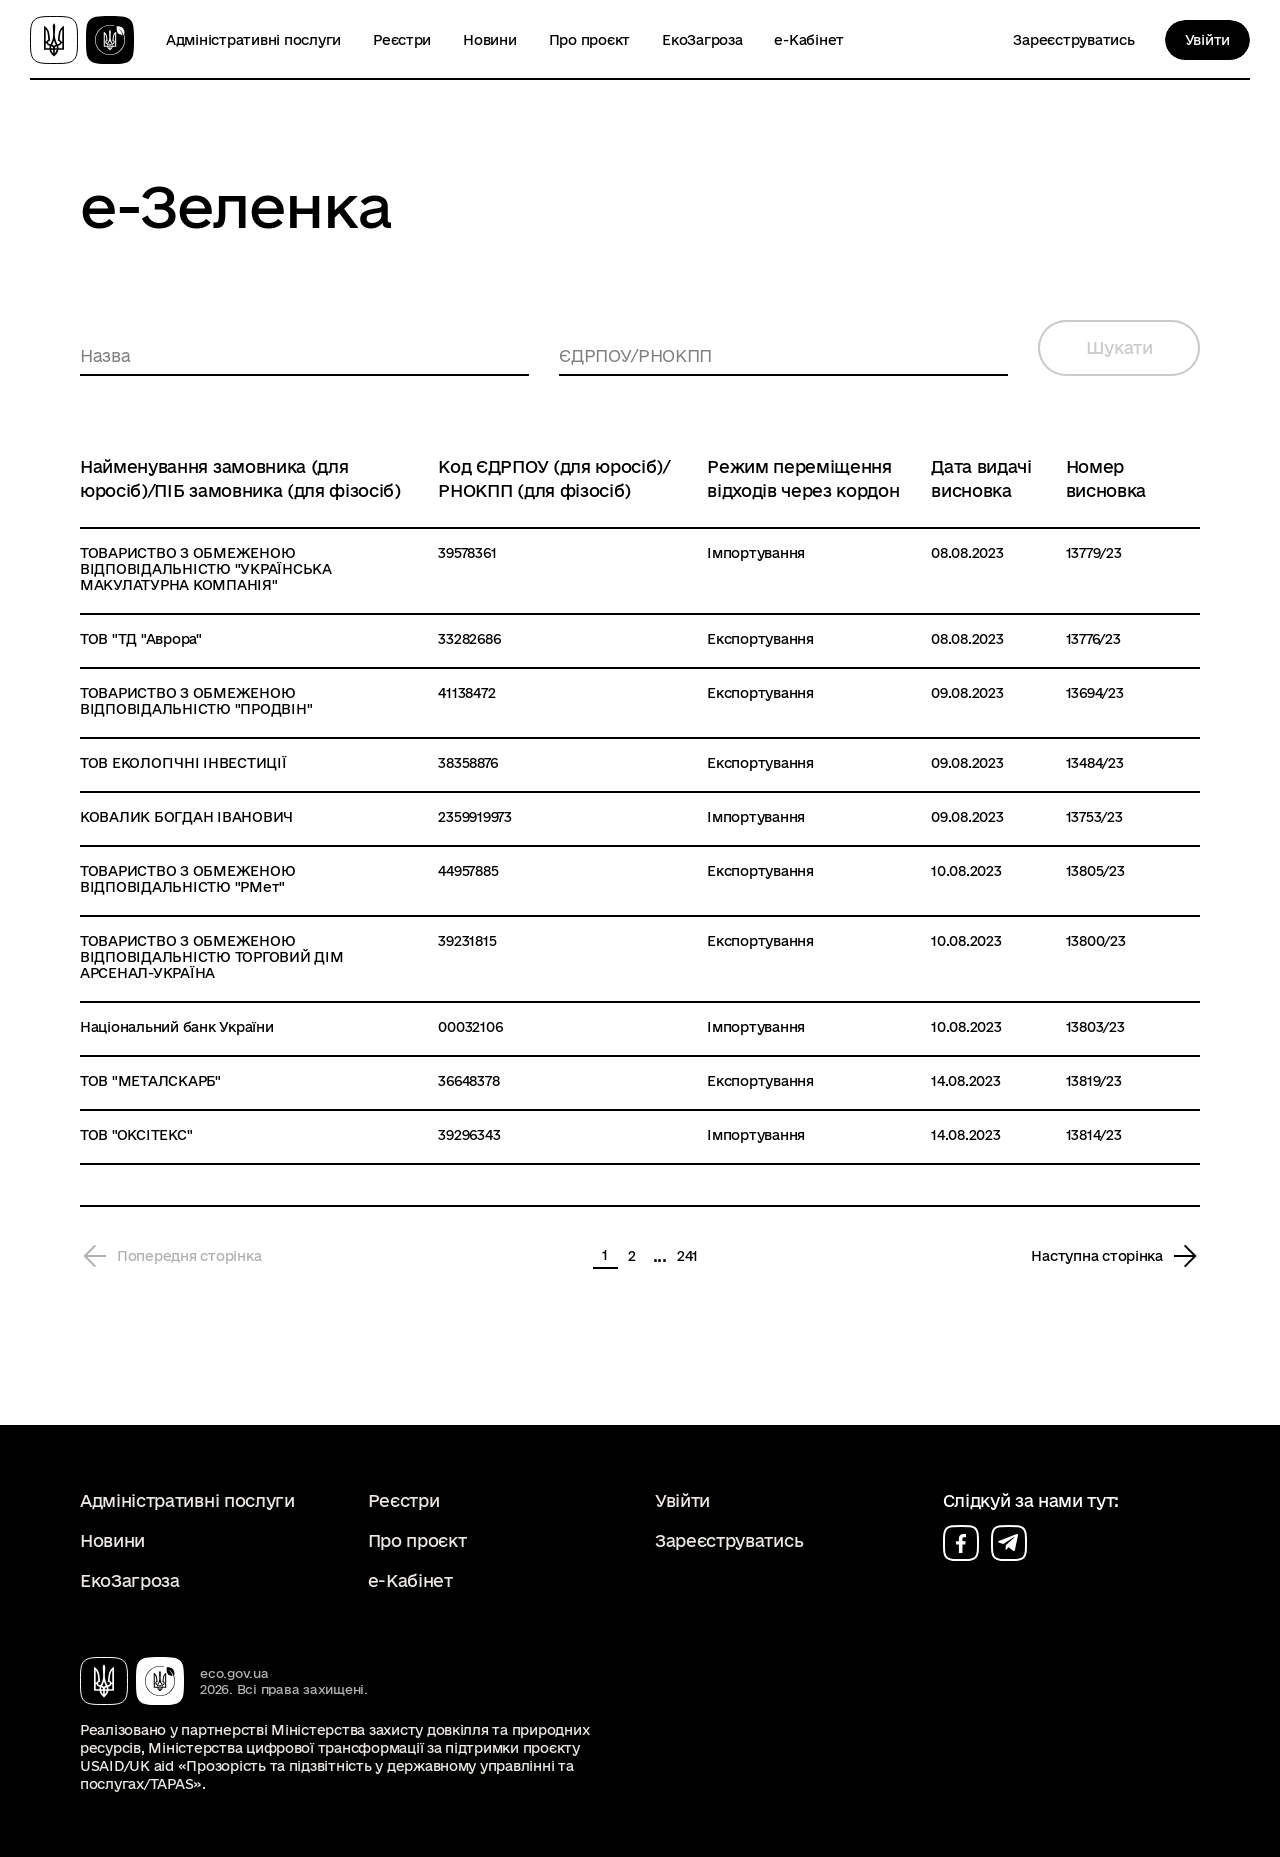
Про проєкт (589, 40)
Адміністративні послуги (253, 40)
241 (687, 1256)
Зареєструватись (1073, 40)
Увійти (1207, 40)
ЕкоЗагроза (702, 40)
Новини (489, 40)
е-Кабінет (809, 40)
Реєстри (402, 40)
